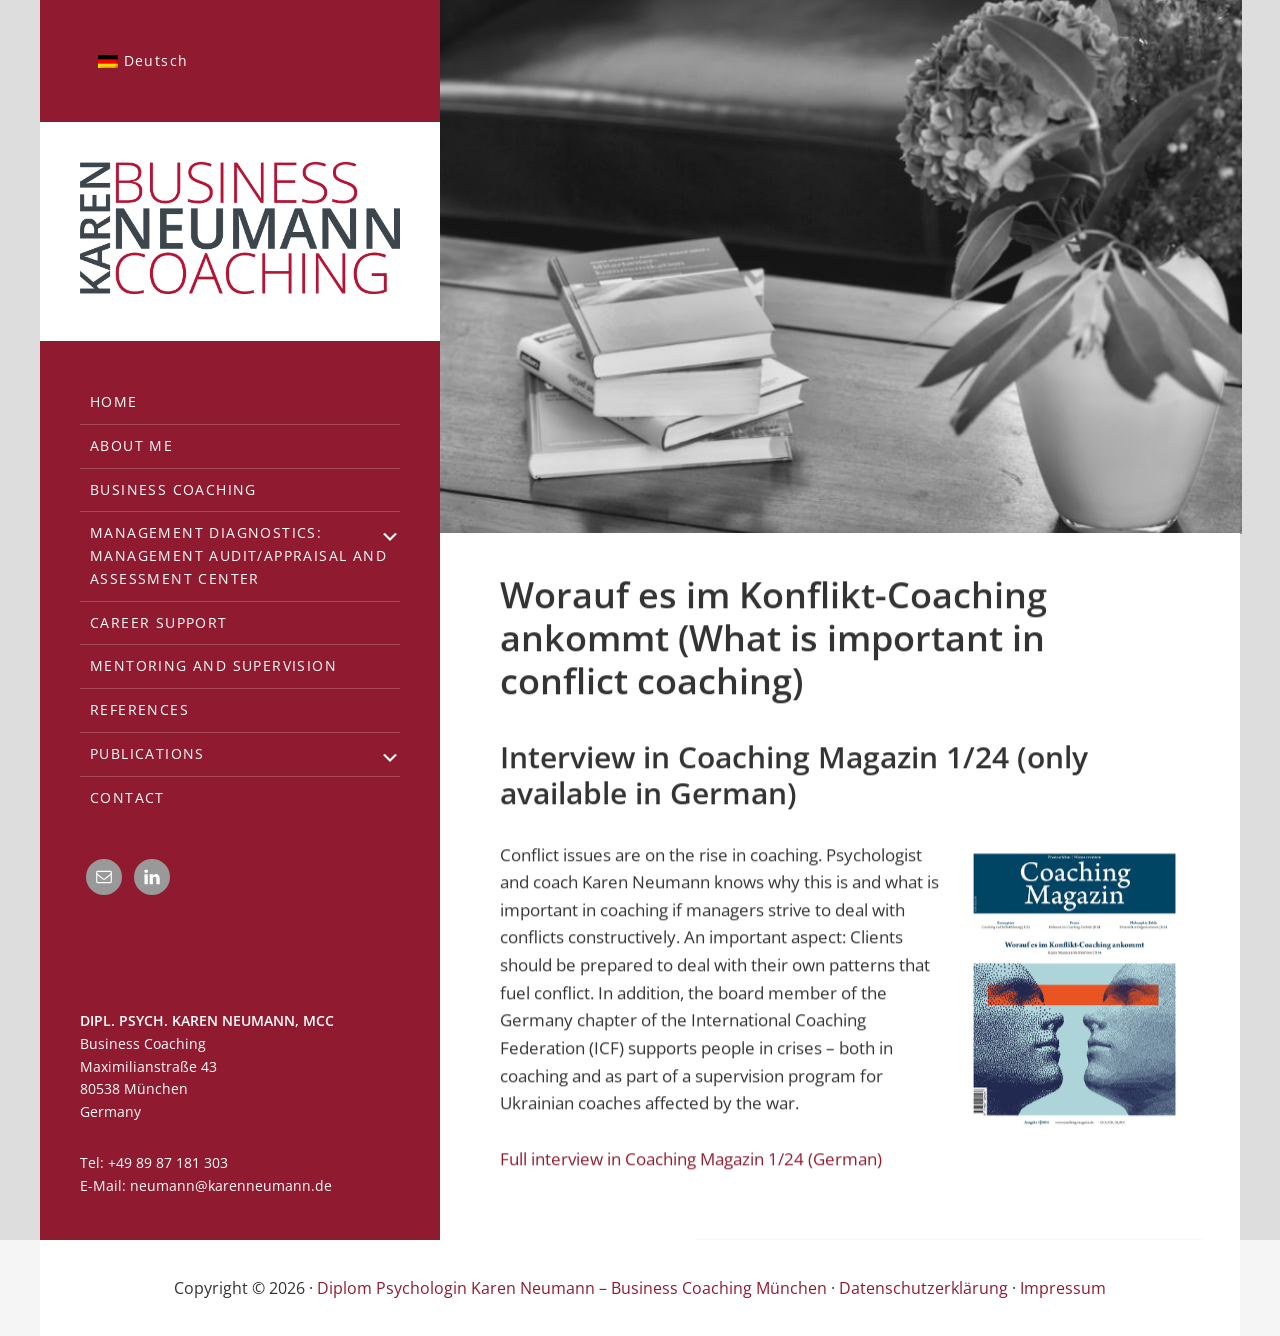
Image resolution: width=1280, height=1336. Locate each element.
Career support (159, 622)
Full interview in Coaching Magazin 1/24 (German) (691, 1157)
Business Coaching (173, 489)
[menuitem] (143, 61)
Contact (127, 797)
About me (131, 445)
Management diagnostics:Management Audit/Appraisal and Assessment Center (238, 555)
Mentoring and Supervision (213, 665)
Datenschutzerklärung (923, 1288)
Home (114, 401)
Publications (147, 753)
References (139, 709)
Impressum (1063, 1288)
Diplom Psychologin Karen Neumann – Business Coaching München (572, 1288)
